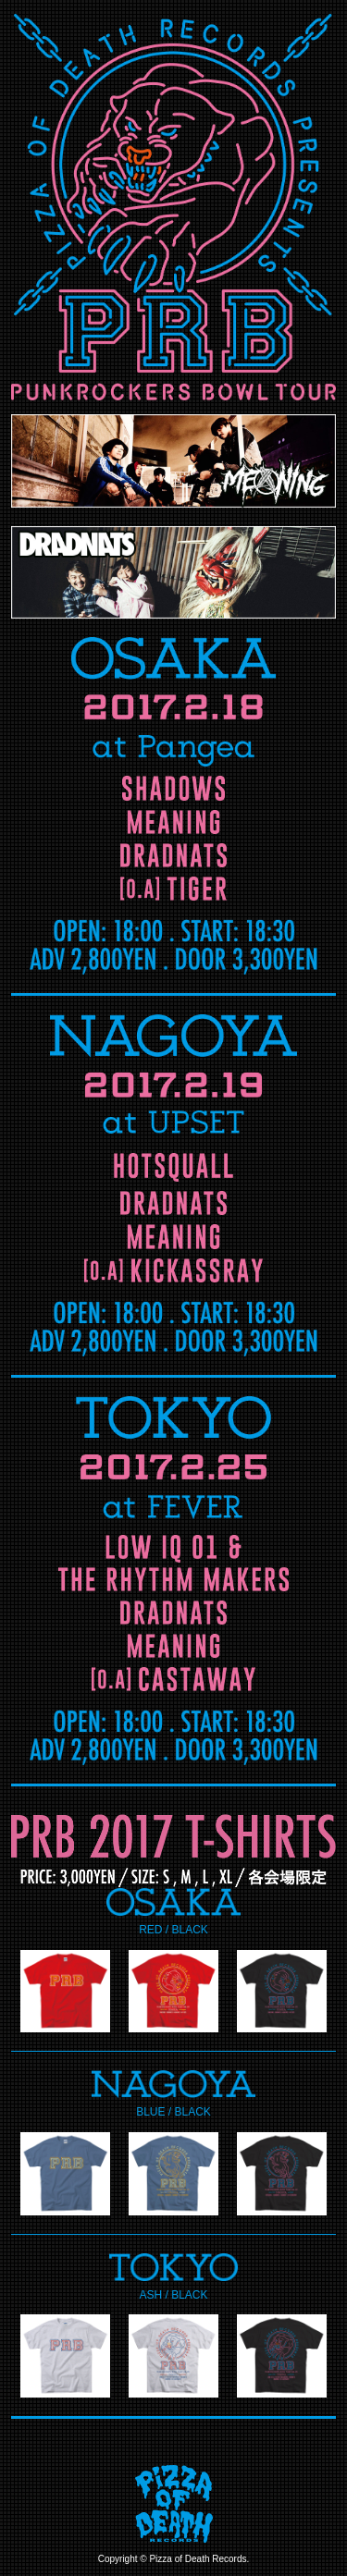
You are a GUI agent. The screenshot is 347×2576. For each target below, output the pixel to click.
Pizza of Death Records (197, 2559)
